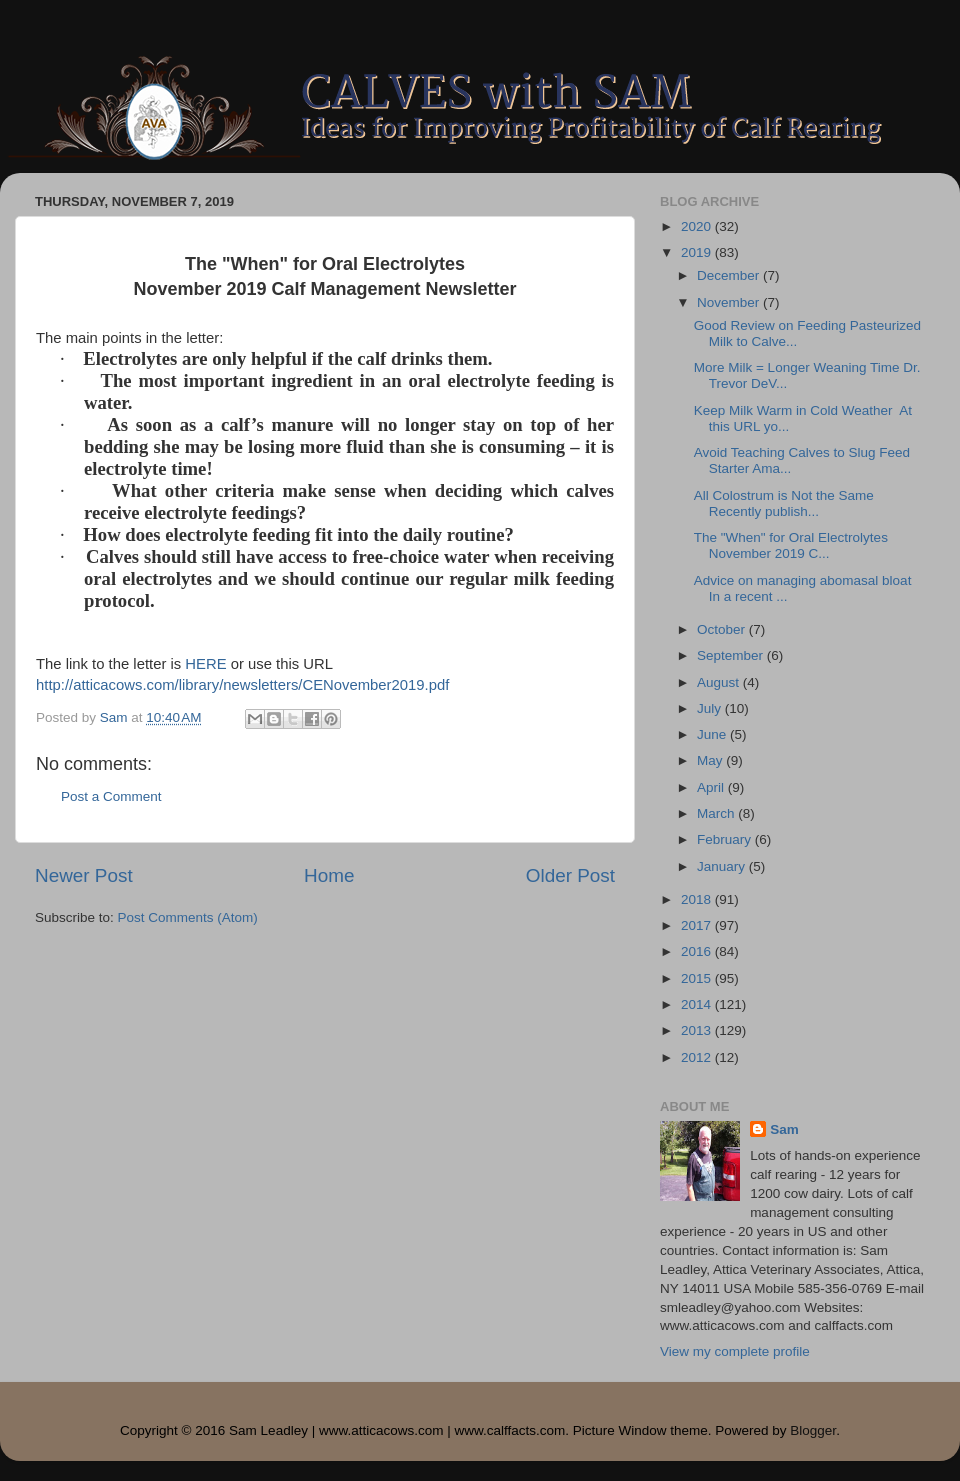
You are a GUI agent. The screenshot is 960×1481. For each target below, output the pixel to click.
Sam (784, 1129)
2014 (698, 1004)
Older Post (570, 875)
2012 (698, 1057)
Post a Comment (111, 796)
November (730, 302)
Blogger (813, 1430)
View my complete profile (735, 1351)
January (723, 866)
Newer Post (84, 875)
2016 (698, 951)
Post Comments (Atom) (188, 917)
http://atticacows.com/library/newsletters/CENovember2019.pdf (242, 685)
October (723, 629)
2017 (698, 925)
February (726, 839)
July (711, 708)
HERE (205, 664)
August (720, 682)
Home (329, 875)
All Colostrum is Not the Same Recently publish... (784, 503)
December (730, 275)
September (732, 655)
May (711, 760)
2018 (698, 899)
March (717, 813)
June (713, 734)
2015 (698, 978)
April (712, 787)
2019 (698, 252)
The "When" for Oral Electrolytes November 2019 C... (791, 545)
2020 (698, 226)
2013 (698, 1030)
